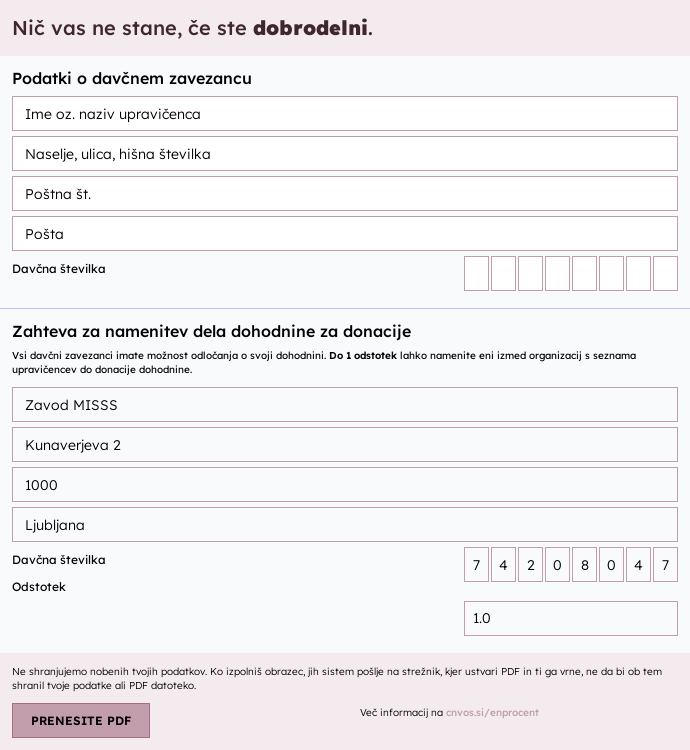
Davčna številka (59, 268)
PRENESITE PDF (81, 720)
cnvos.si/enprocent (492, 712)
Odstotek (39, 586)
